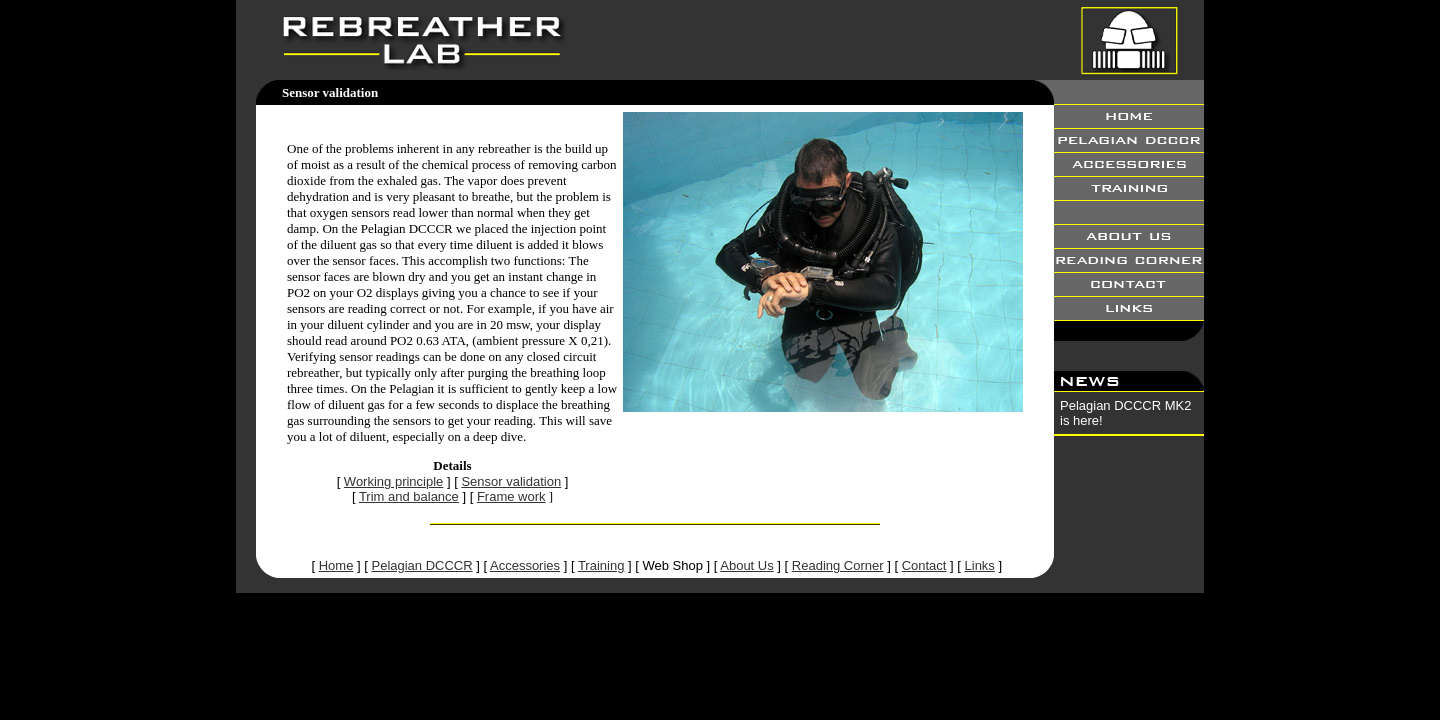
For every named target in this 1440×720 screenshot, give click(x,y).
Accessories (525, 565)
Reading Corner (838, 565)
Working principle (393, 481)
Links (980, 565)
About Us (746, 565)
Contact (924, 565)
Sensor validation (511, 481)
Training (601, 565)
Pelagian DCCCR (421, 565)
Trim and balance (409, 496)
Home (336, 565)
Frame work (511, 496)
